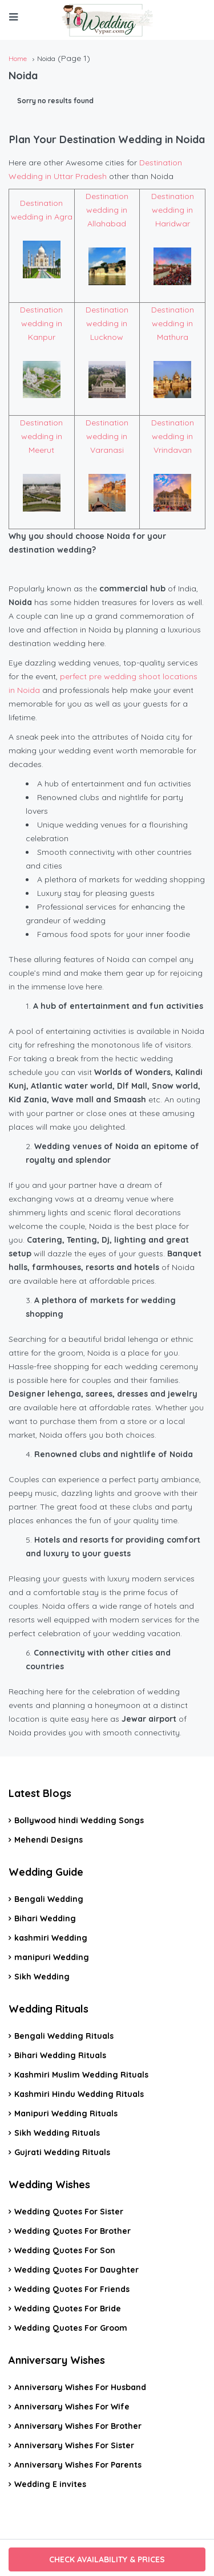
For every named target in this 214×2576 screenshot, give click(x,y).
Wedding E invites (50, 2484)
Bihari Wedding (45, 1918)
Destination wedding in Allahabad (107, 210)
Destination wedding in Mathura (172, 323)
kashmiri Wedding (50, 1938)
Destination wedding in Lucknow (107, 323)
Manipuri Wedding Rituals (66, 2113)
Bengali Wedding (48, 1899)
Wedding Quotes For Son (64, 2250)
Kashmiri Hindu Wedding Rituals (79, 2094)
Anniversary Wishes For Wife (72, 2406)
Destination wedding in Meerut (41, 436)
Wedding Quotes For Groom (70, 2328)
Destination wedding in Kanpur (41, 323)
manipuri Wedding (51, 1957)
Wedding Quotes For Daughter (76, 2270)
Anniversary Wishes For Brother (78, 2426)
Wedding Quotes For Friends (72, 2289)
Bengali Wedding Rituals (64, 2036)
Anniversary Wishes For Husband (80, 2387)
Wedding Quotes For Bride (67, 2308)
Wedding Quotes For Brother (72, 2231)
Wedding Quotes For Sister (68, 2211)
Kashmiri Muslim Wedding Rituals (81, 2075)
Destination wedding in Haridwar (172, 210)
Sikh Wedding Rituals (57, 2133)
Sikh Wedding (42, 1976)
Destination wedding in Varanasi (107, 436)
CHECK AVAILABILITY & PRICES (107, 2559)
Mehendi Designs (48, 1840)
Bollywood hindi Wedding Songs (79, 1820)
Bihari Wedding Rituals (60, 2055)
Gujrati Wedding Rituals (62, 2152)
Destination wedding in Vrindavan (172, 436)
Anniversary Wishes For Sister (74, 2445)
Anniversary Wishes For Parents (78, 2465)
